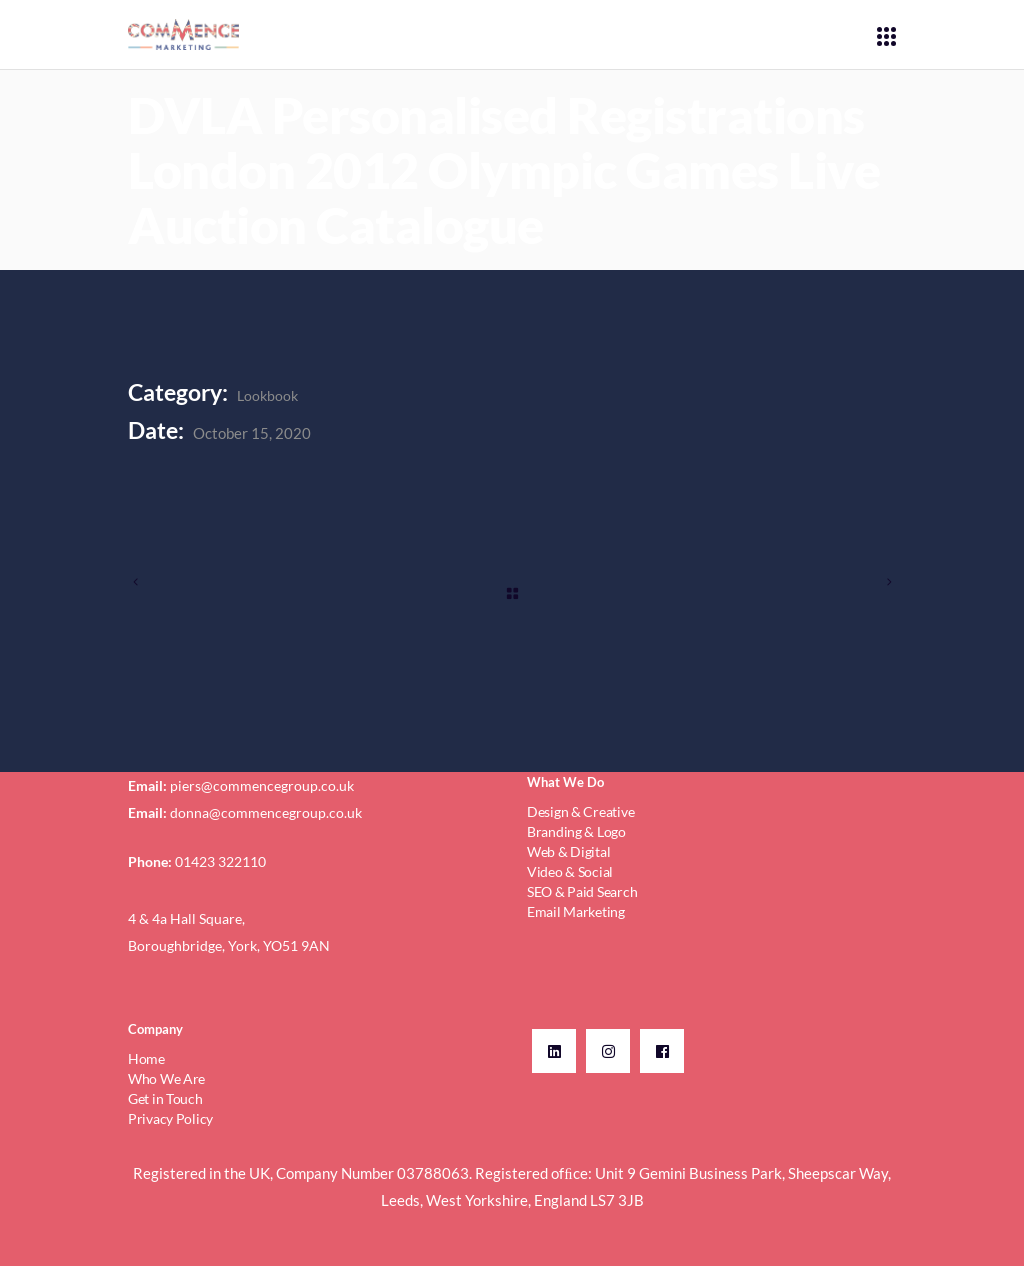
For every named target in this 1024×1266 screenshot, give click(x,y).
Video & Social (570, 871)
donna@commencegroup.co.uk (266, 812)
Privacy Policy (170, 1118)
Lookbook (267, 395)
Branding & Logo (576, 831)
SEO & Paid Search (582, 891)
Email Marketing (576, 911)
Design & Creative (580, 811)
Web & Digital (568, 851)
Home (146, 1058)
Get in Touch (165, 1098)
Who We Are (166, 1078)
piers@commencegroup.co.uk (262, 785)
